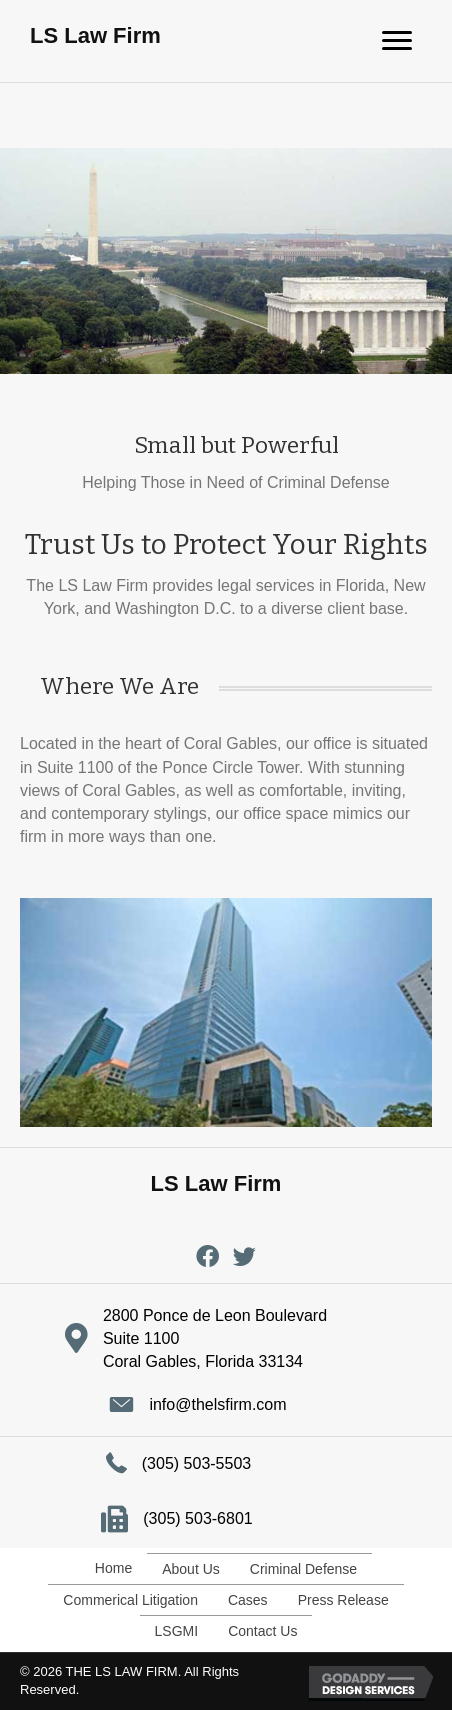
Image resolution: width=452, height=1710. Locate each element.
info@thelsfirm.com (217, 1404)
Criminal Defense (303, 1569)
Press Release (343, 1600)
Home (113, 1568)
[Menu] (397, 41)
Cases (248, 1600)
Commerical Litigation (130, 1600)
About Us (191, 1569)
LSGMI (177, 1631)
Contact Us (262, 1631)
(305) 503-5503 (196, 1463)
